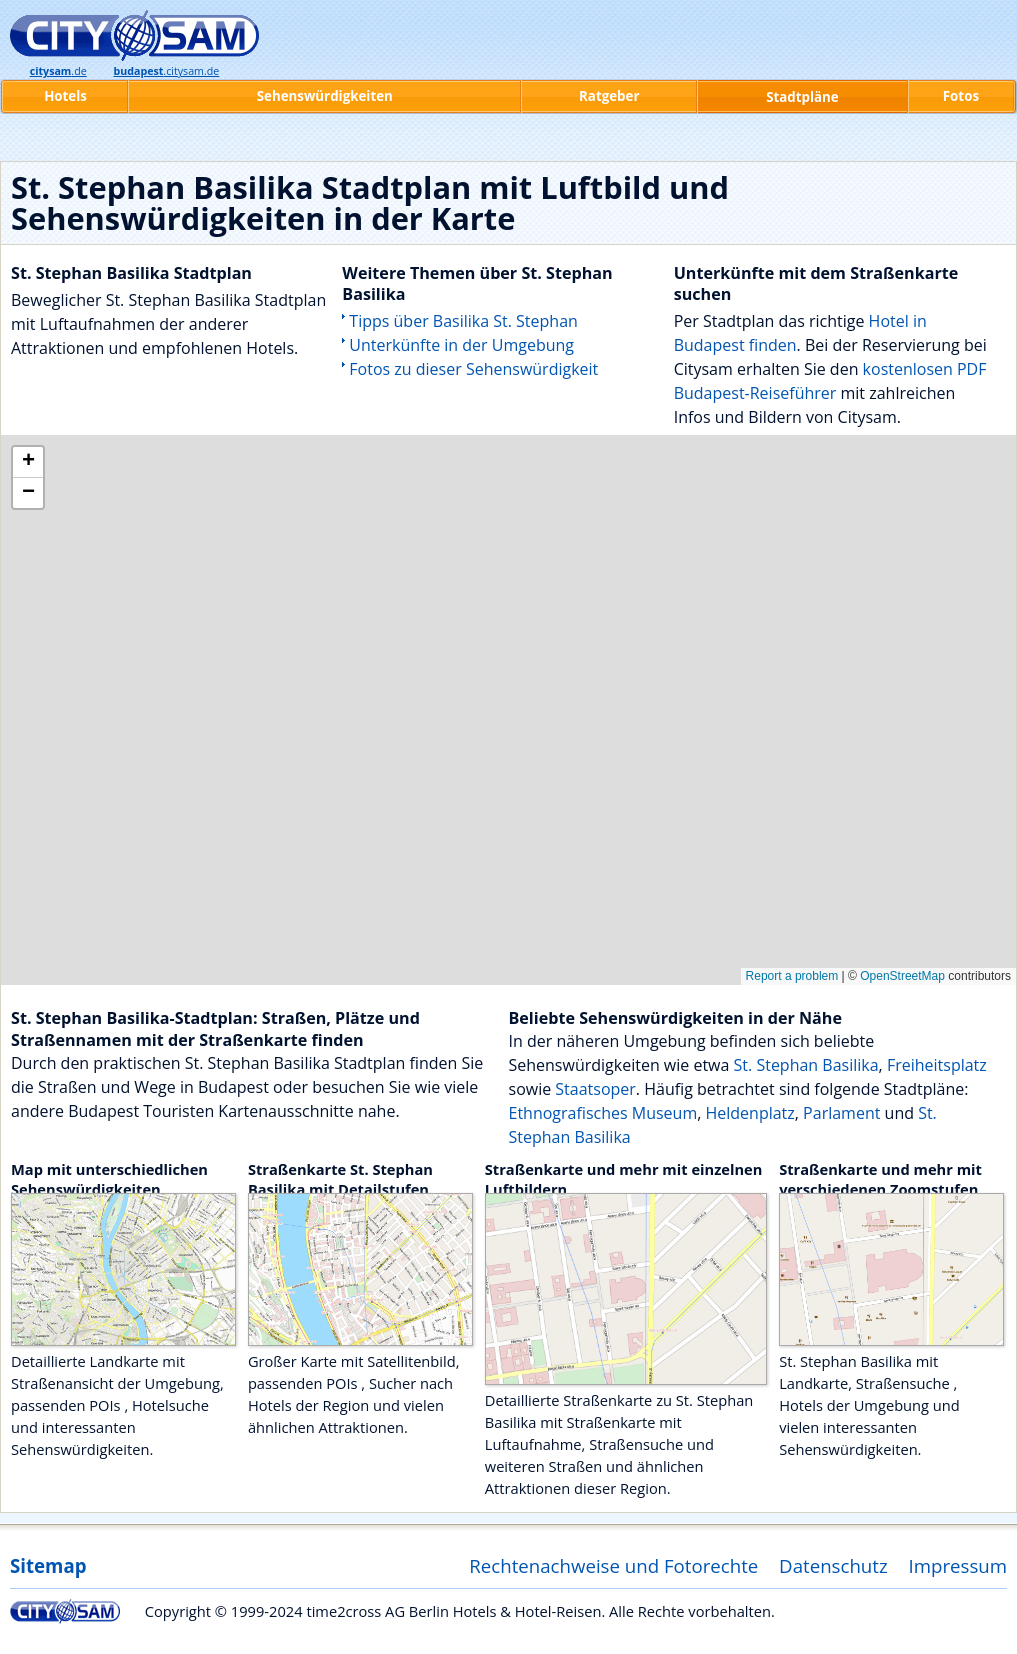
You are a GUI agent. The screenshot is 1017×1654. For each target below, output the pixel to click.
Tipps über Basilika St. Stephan (463, 321)
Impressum (958, 1565)
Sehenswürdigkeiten (325, 96)
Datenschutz (833, 1565)
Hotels (65, 96)
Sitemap (48, 1565)
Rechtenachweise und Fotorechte (613, 1565)
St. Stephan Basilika (806, 1065)
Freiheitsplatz (937, 1065)
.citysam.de (166, 71)
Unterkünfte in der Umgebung (461, 345)
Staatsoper (595, 1089)
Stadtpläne (802, 97)
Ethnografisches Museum (603, 1113)
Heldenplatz (749, 1113)
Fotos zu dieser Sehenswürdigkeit (473, 369)
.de (58, 71)
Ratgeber (609, 96)
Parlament (841, 1113)
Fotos (961, 96)
